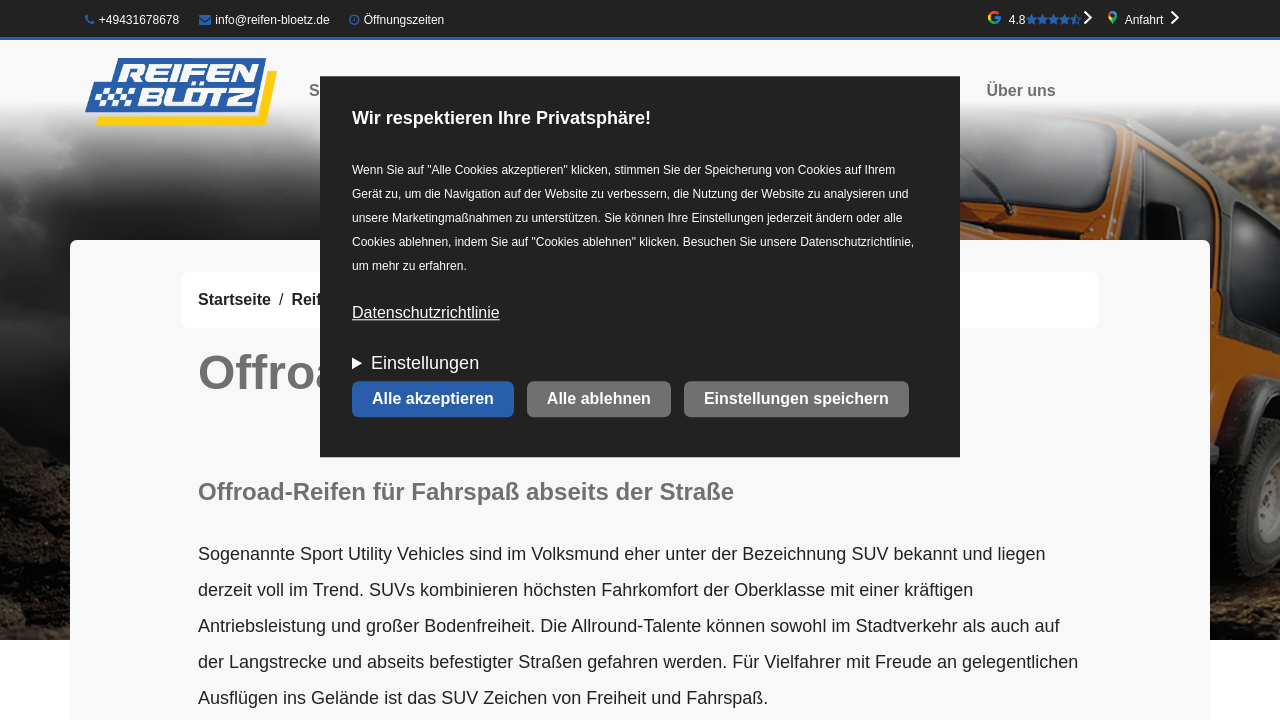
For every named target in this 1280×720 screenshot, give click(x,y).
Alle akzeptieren (433, 399)
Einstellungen (425, 364)
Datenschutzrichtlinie (426, 313)
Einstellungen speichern (796, 399)
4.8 (1045, 20)
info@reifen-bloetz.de (264, 20)
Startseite (234, 299)
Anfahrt (1144, 20)
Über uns (1020, 90)
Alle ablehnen (599, 399)
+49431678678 (132, 20)
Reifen (315, 299)
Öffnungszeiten (404, 20)
